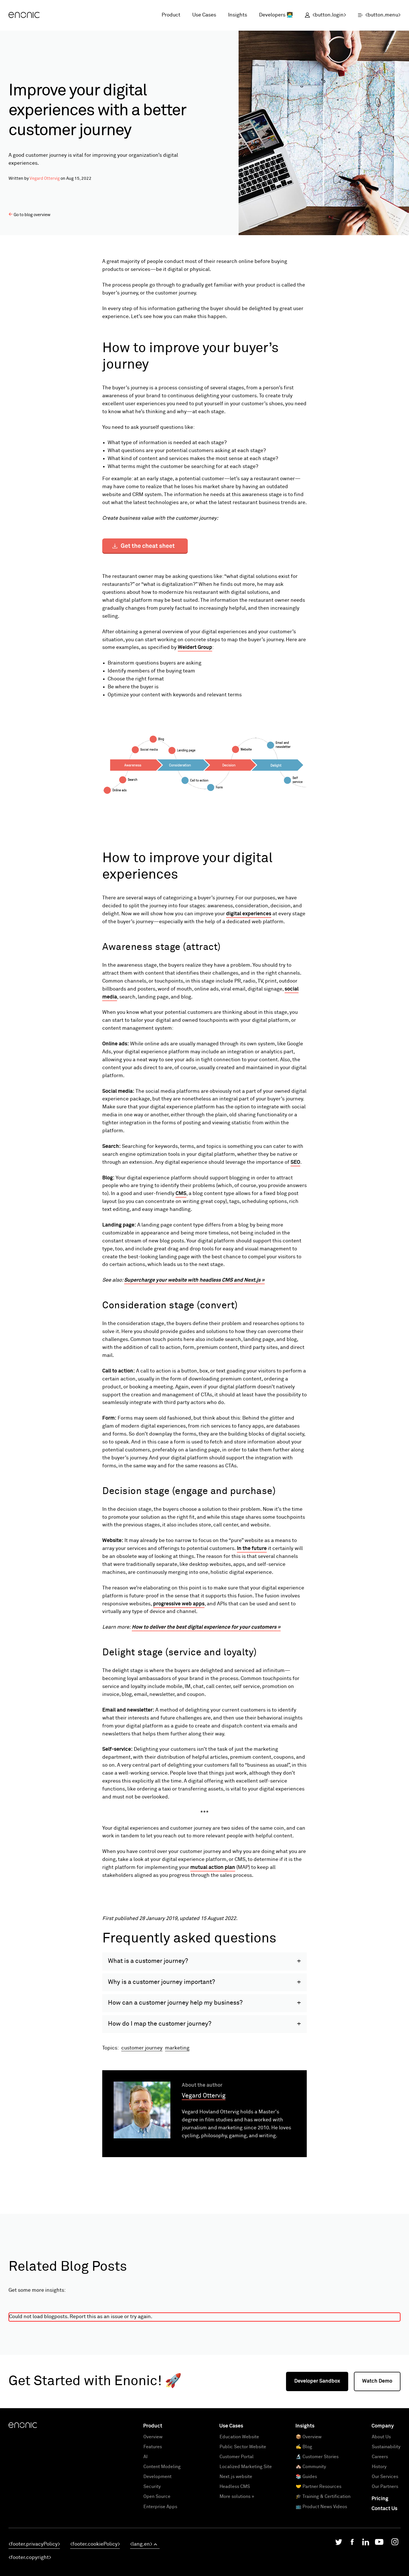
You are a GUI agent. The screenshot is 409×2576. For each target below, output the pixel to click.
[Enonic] (24, 15)
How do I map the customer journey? (159, 2106)
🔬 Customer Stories (317, 2538)
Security (152, 2568)
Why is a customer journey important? (161, 2064)
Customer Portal (237, 2538)
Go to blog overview (30, 214)
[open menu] (376, 15)
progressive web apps (178, 1603)
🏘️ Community (311, 2548)
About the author (202, 2167)
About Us (381, 2518)
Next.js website (236, 2558)
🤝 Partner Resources (318, 2568)
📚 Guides (306, 2558)
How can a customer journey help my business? (175, 2085)
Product (171, 15)
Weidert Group (195, 647)
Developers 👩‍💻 (276, 15)
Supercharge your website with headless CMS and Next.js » (194, 1280)
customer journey (141, 2129)
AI (145, 2538)
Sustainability (386, 2528)
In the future (252, 1548)
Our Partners (385, 2568)
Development (157, 2558)
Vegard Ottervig (45, 178)
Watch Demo (377, 2463)
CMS (181, 1193)
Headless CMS (235, 2568)
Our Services (385, 2558)
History (379, 2548)
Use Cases (204, 15)
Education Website (239, 2518)
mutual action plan (212, 1867)
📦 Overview (309, 2518)
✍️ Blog (304, 2528)
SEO (295, 1162)
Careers (380, 2538)
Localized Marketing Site (246, 2548)
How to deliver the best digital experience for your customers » (206, 1627)
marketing (177, 2129)
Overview (152, 2518)
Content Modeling (162, 2548)
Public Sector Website (243, 2528)
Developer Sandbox (317, 2463)
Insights (237, 15)
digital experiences (248, 913)
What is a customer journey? (148, 2043)
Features (152, 2528)
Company (383, 2507)
